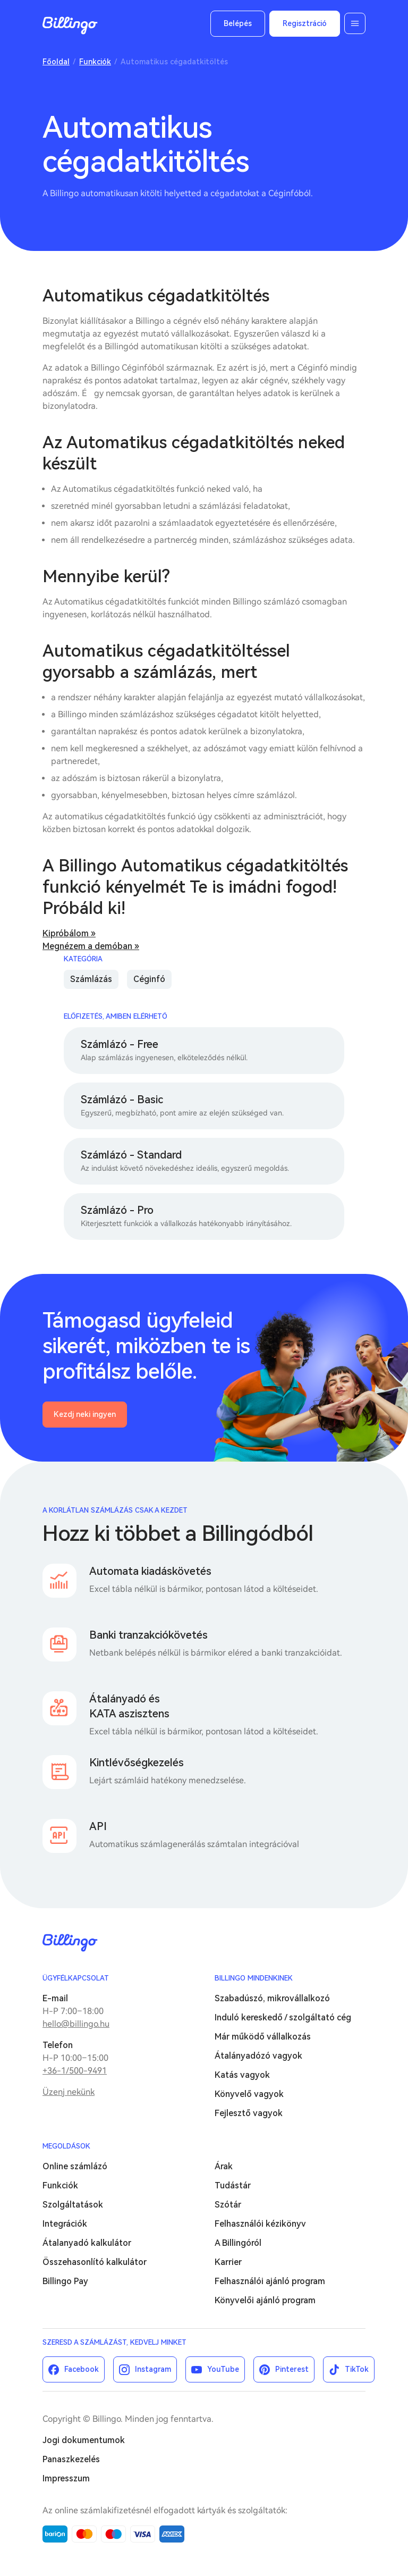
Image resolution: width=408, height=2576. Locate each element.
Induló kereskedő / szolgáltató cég (283, 2017)
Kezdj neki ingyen (85, 1414)
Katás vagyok (242, 2075)
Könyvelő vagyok (249, 2094)
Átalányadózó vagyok (258, 2056)
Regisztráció (305, 23)
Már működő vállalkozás (263, 2037)
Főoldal (56, 61)
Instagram (153, 2369)
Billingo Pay (65, 2281)
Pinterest (292, 2369)
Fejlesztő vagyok (249, 2113)
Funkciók (95, 61)
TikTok (357, 2369)
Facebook (81, 2369)
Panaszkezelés (71, 2459)
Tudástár (233, 2185)
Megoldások (66, 2146)
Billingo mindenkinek (254, 1978)
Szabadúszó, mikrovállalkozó (272, 1998)
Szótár (228, 2205)
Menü (355, 23)
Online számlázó (74, 2166)
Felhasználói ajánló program (270, 2281)
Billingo (70, 25)
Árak (224, 2166)
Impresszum (66, 2478)
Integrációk (64, 2224)
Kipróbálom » (69, 933)
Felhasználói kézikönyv (260, 2224)
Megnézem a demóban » (90, 946)
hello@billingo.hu (75, 2024)
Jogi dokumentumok (83, 2440)
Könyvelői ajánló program (265, 2300)
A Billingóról (238, 2243)
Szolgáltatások (72, 2205)
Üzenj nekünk (68, 2092)
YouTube (223, 2369)
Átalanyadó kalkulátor (86, 2243)
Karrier (228, 2262)
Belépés (238, 23)
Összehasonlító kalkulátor (94, 2262)
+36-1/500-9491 (74, 2071)
